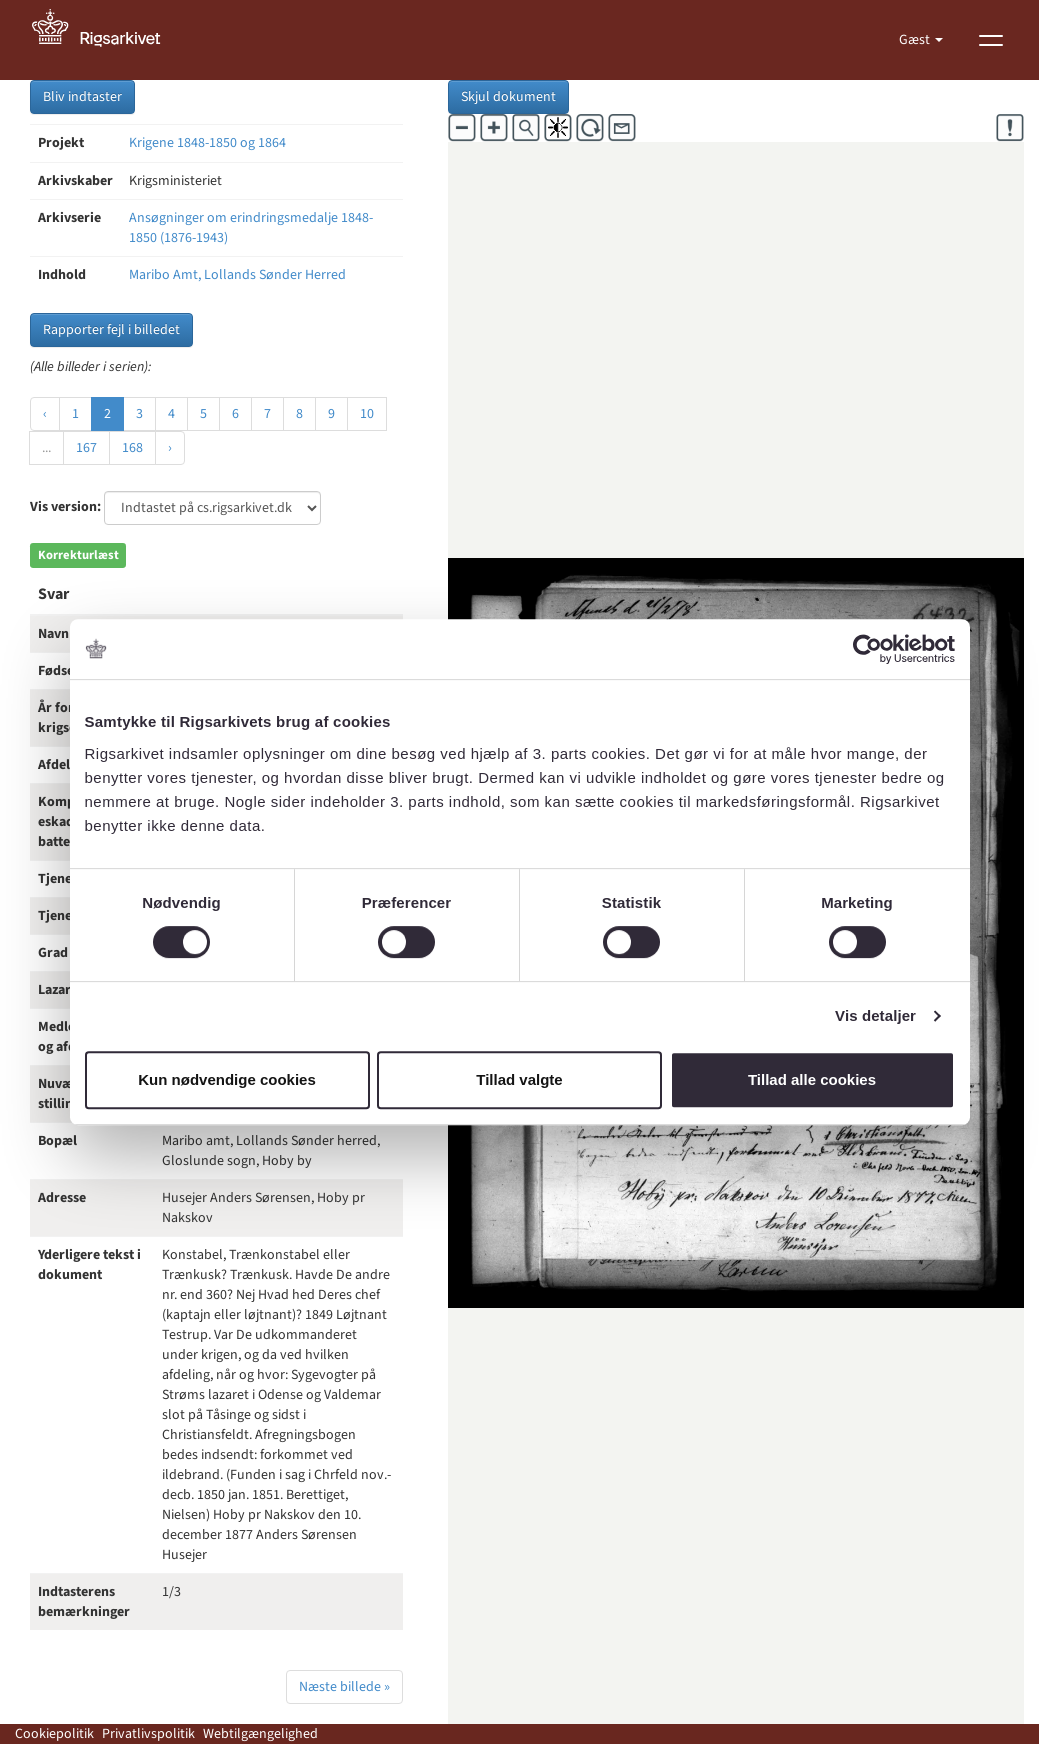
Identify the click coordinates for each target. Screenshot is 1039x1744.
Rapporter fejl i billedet (111, 330)
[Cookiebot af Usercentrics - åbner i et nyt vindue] (867, 649)
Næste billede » (344, 1687)
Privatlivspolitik (148, 1734)
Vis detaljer (875, 1015)
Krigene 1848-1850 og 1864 (207, 143)
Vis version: (65, 507)
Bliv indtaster (82, 97)
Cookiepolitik (54, 1734)
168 (132, 448)
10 (367, 414)
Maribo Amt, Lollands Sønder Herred (237, 275)
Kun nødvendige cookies (227, 1079)
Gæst (916, 40)
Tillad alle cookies (812, 1079)
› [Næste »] (170, 448)
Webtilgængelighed (260, 1734)
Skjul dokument (508, 97)
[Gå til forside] (107, 40)
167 (86, 448)
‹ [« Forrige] (45, 414)
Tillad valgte (519, 1079)
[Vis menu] (991, 40)
